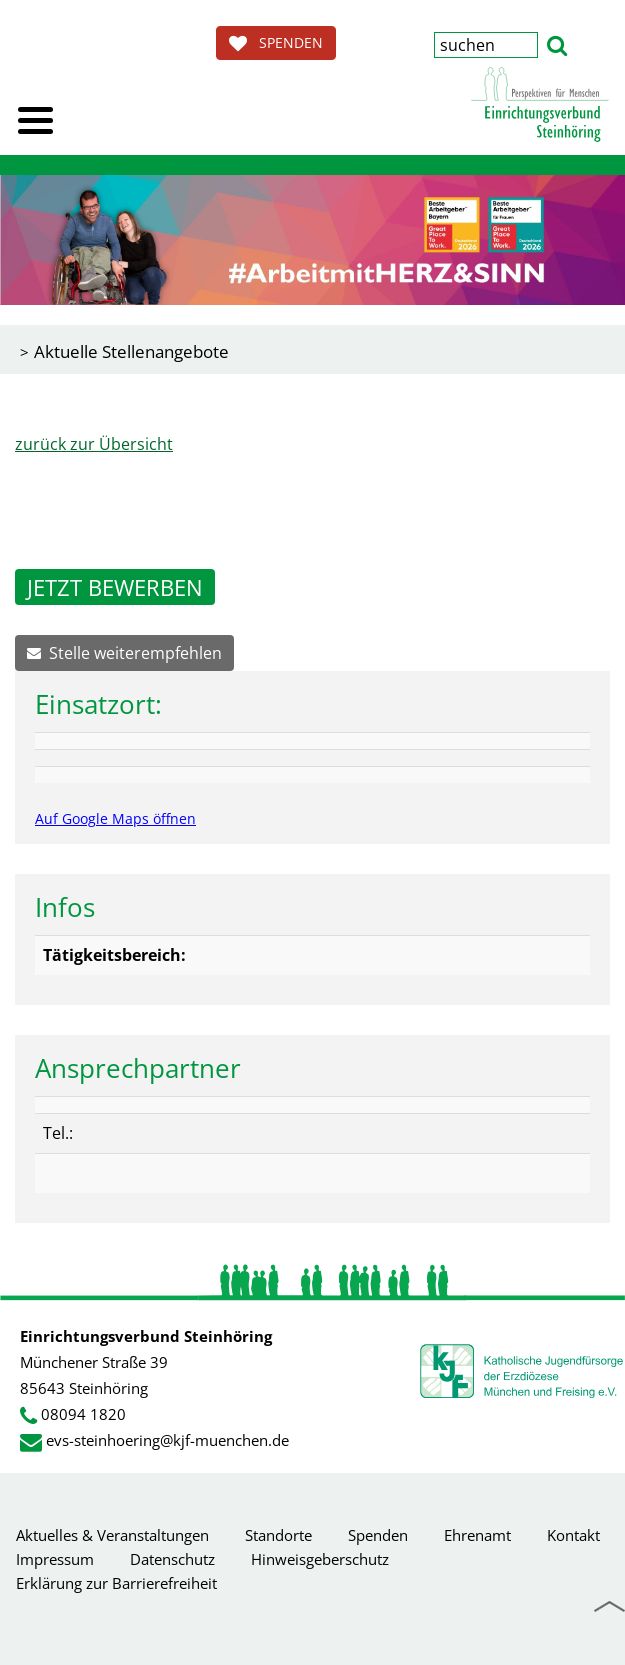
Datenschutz (172, 1559)
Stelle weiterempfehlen (124, 653)
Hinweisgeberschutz (320, 1559)
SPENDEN (276, 43)
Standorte (278, 1535)
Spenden (378, 1535)
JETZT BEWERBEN (115, 587)
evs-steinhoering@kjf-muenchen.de (167, 1440)
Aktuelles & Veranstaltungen (112, 1535)
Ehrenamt (477, 1535)
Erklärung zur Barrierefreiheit (116, 1583)
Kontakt (573, 1535)
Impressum (55, 1559)
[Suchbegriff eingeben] (486, 45)
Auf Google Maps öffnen (115, 818)
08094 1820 (83, 1414)
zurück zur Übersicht (94, 444)
